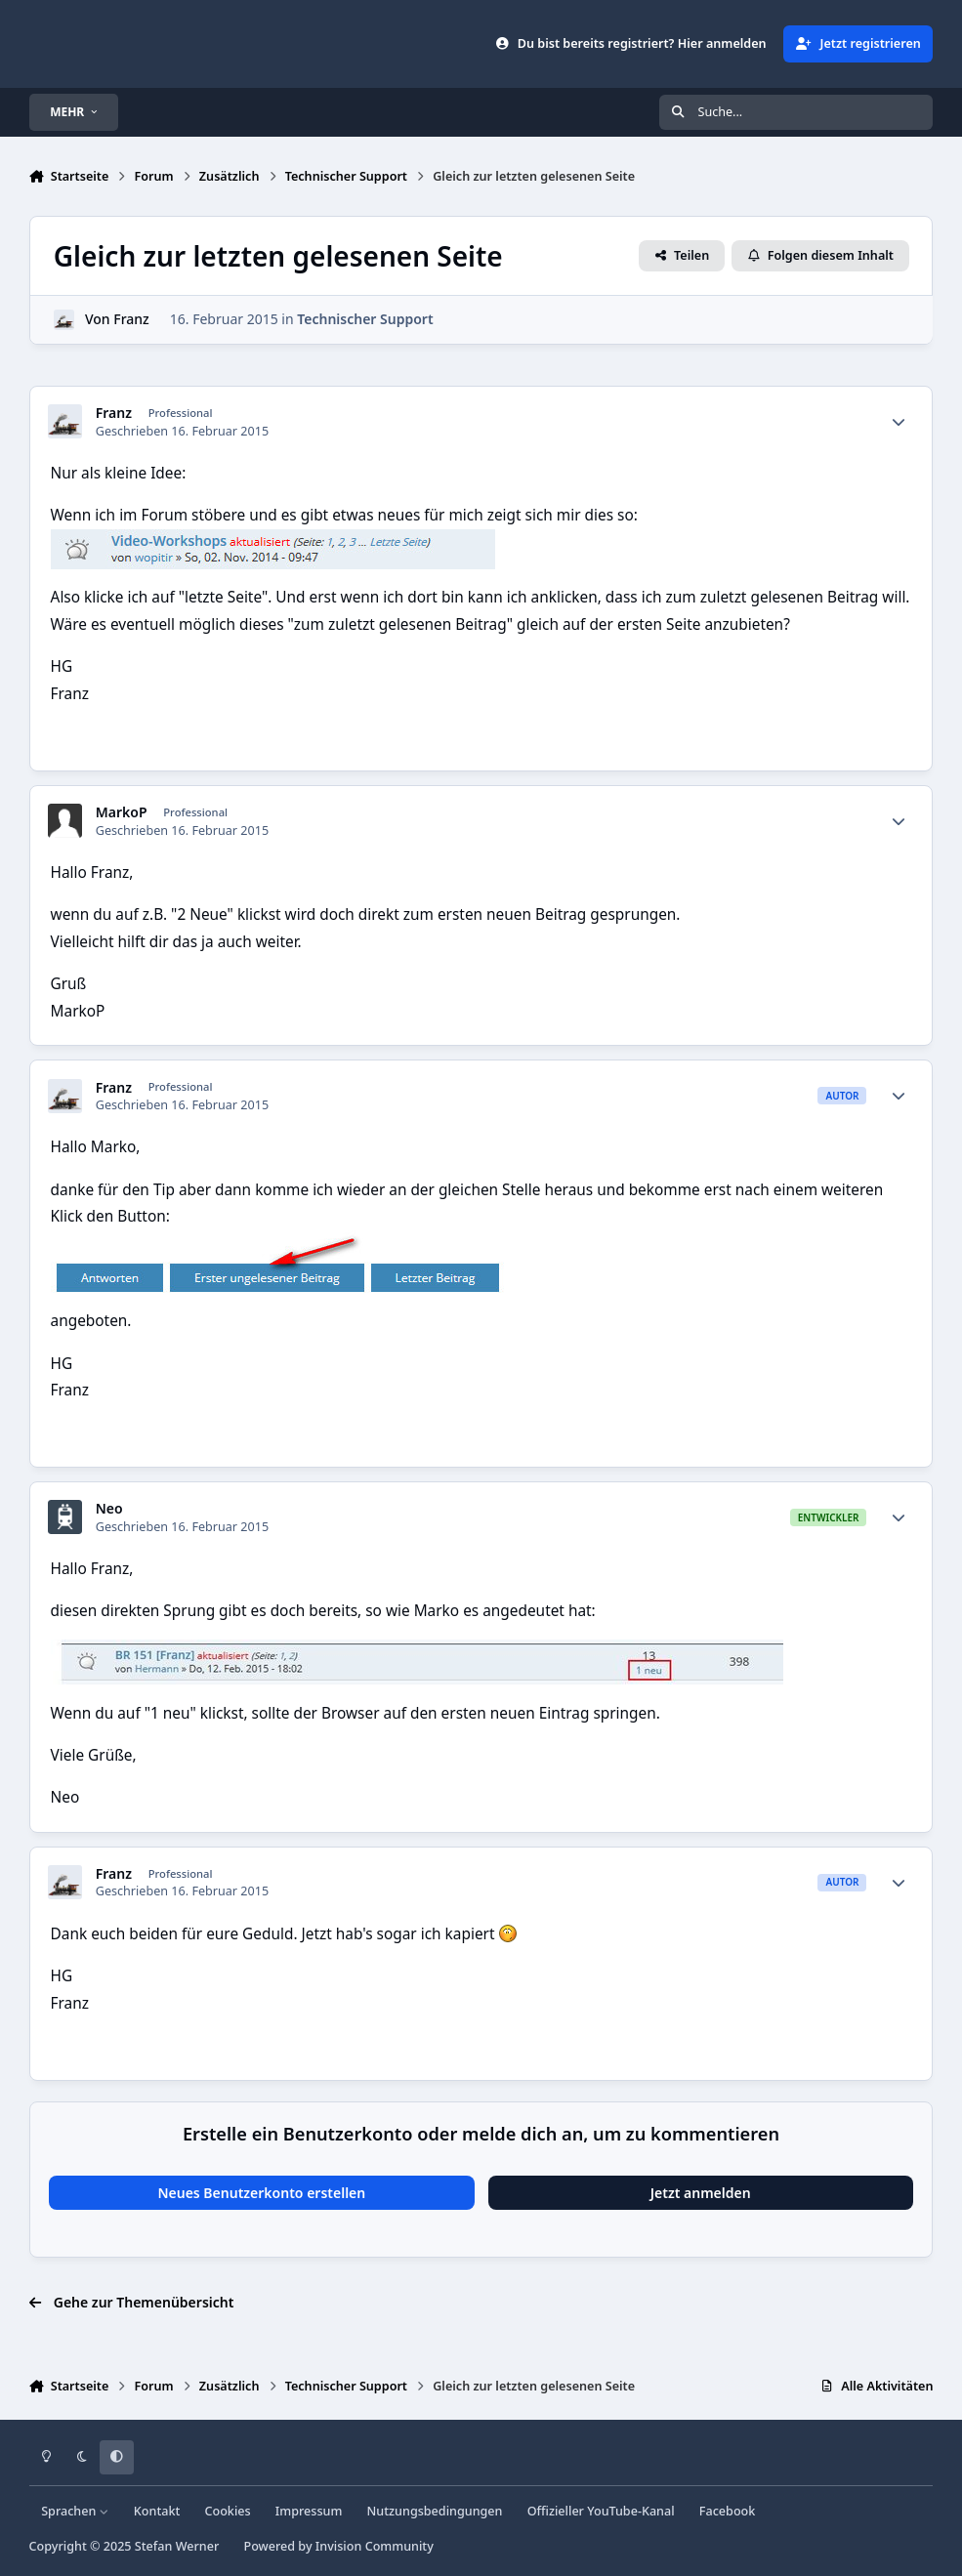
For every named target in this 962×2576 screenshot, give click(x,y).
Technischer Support (365, 320)
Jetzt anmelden (700, 2192)
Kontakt (157, 2511)
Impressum (309, 2511)
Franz (131, 320)
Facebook (727, 2511)
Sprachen (75, 2511)
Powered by (338, 2546)
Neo (109, 1508)
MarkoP (121, 812)
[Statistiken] (898, 421)
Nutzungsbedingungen (435, 2511)
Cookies (227, 2511)
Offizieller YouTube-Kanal (601, 2511)
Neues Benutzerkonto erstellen (261, 2192)
